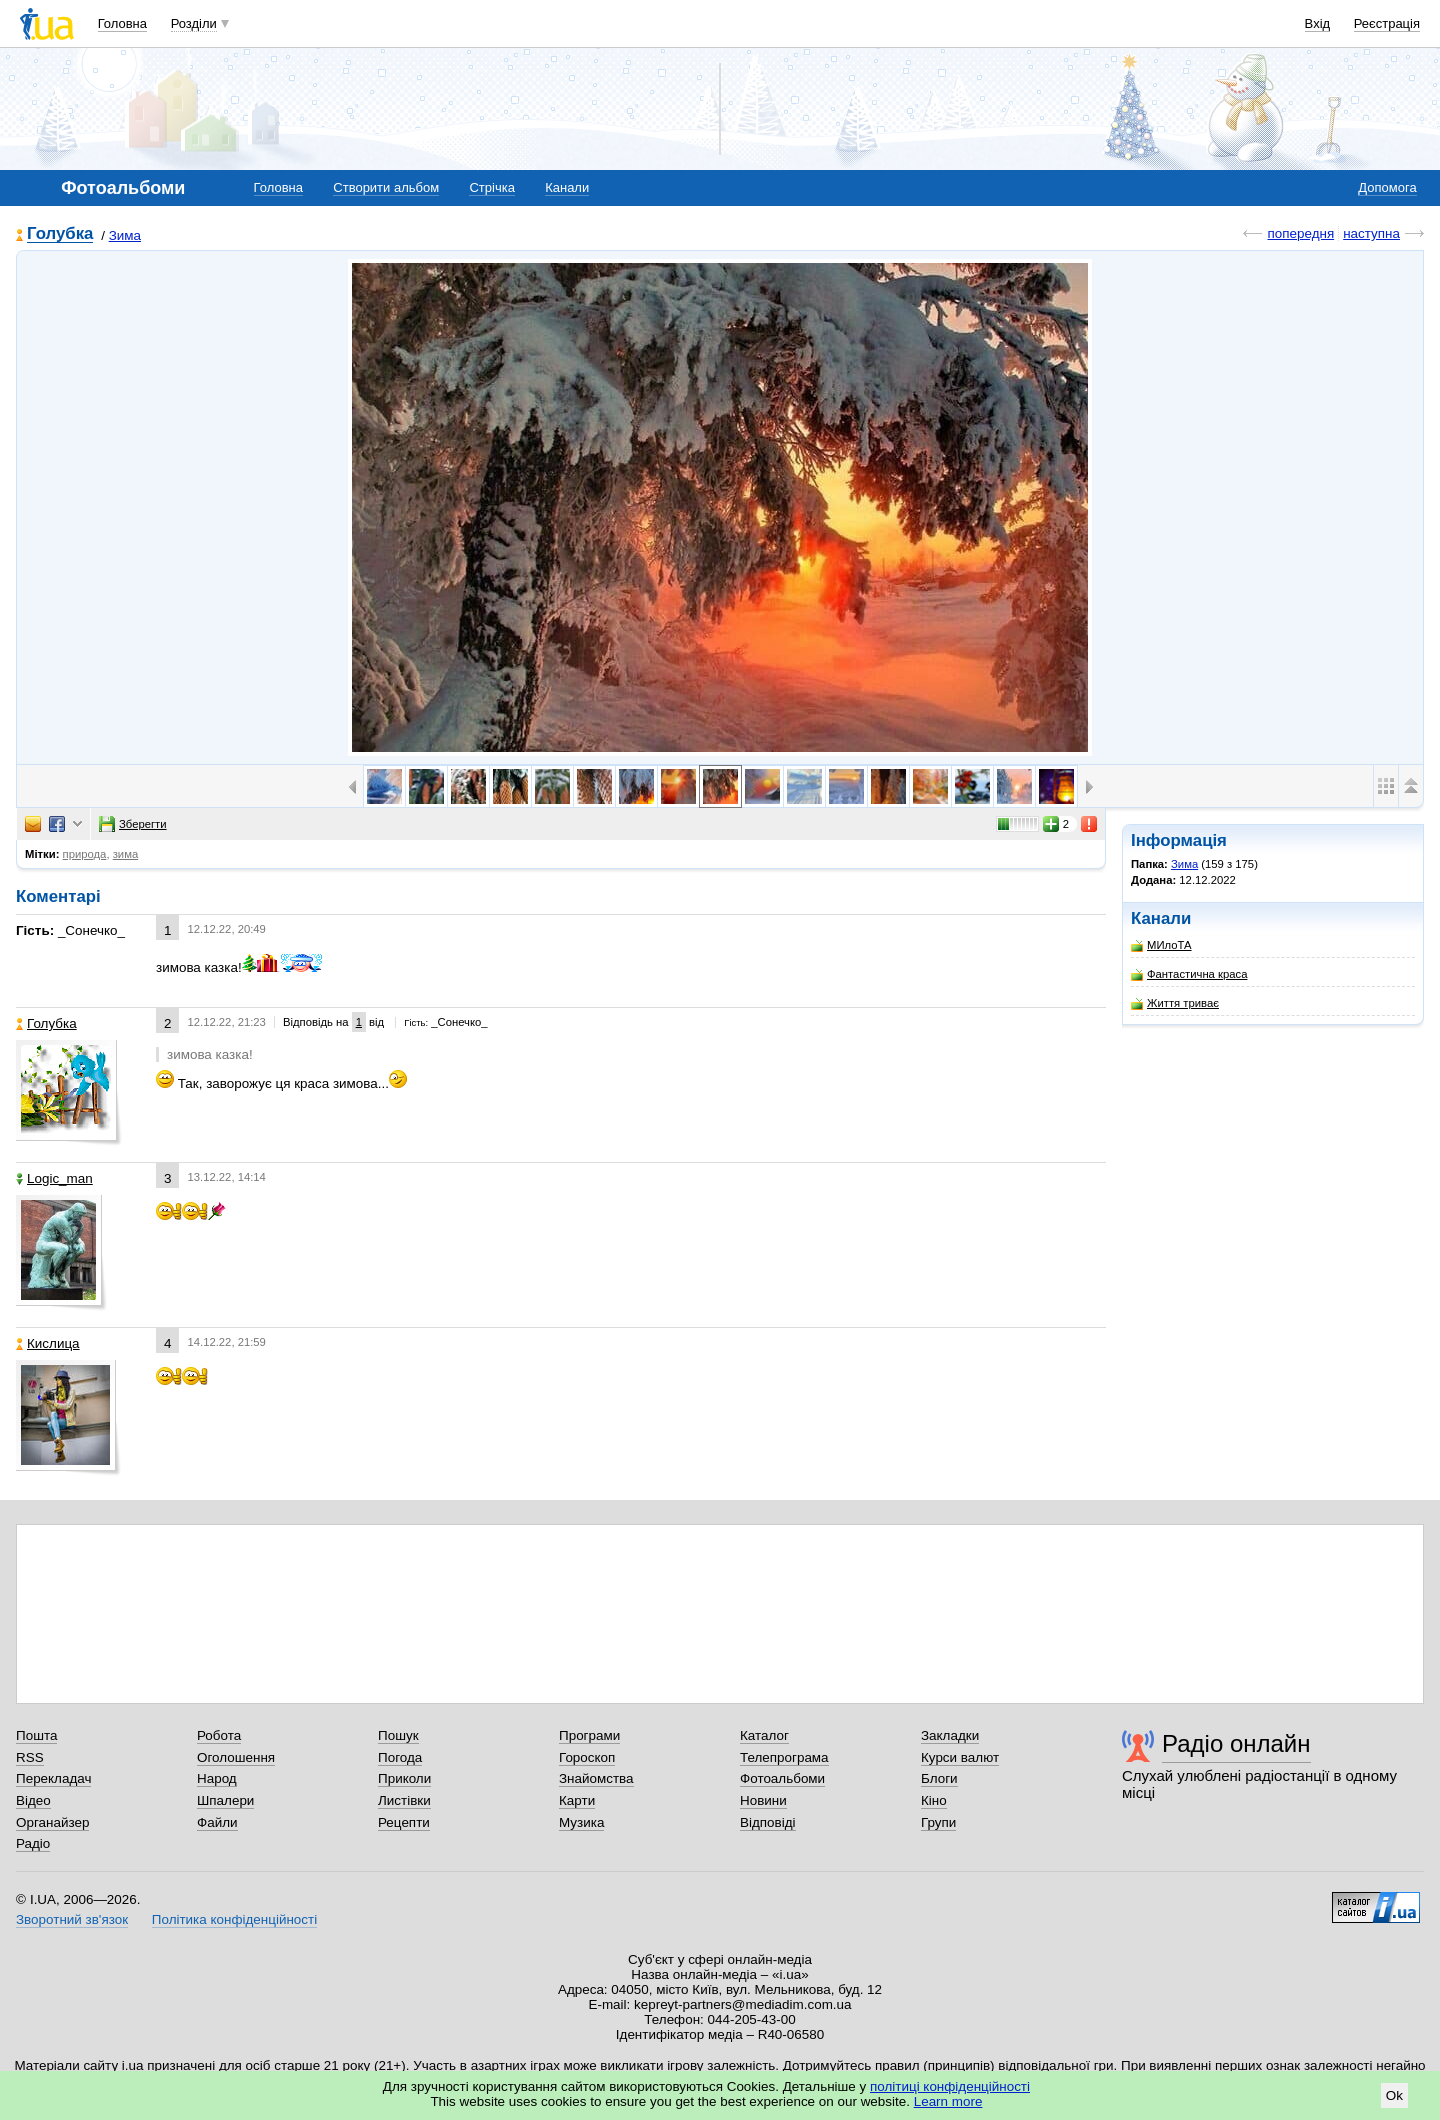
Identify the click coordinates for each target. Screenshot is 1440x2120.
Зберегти (133, 824)
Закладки (950, 1735)
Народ (217, 1778)
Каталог (764, 1735)
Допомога (1387, 187)
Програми (589, 1735)
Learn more (948, 2101)
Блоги (939, 1778)
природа (85, 854)
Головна (122, 23)
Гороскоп (587, 1757)
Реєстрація (1387, 23)
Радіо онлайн (1236, 1743)
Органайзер (52, 1822)
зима (126, 854)
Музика (581, 1822)
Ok (1394, 2095)
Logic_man (54, 1178)
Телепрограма (784, 1757)
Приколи (404, 1778)
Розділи (194, 23)
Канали (567, 187)
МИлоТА (1161, 945)
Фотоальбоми (782, 1778)
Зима (125, 235)
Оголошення (236, 1757)
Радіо (33, 1843)
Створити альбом (386, 187)
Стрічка (491, 187)
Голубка (60, 234)
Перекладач (53, 1778)
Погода (400, 1757)
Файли (217, 1822)
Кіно (934, 1800)
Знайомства (596, 1778)
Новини (763, 1800)
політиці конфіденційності (950, 2086)
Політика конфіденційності (234, 1919)
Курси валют (960, 1757)
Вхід (1318, 23)
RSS (30, 1757)
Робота (219, 1735)
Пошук (398, 1735)
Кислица (48, 1343)
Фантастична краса (1189, 974)
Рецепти (404, 1822)
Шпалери (225, 1800)
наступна (1371, 233)
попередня (1300, 233)
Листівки (404, 1800)
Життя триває (1175, 1003)
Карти (577, 1800)
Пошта (36, 1735)
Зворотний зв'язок (72, 1919)
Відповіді (768, 1822)
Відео (33, 1800)
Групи (938, 1822)
